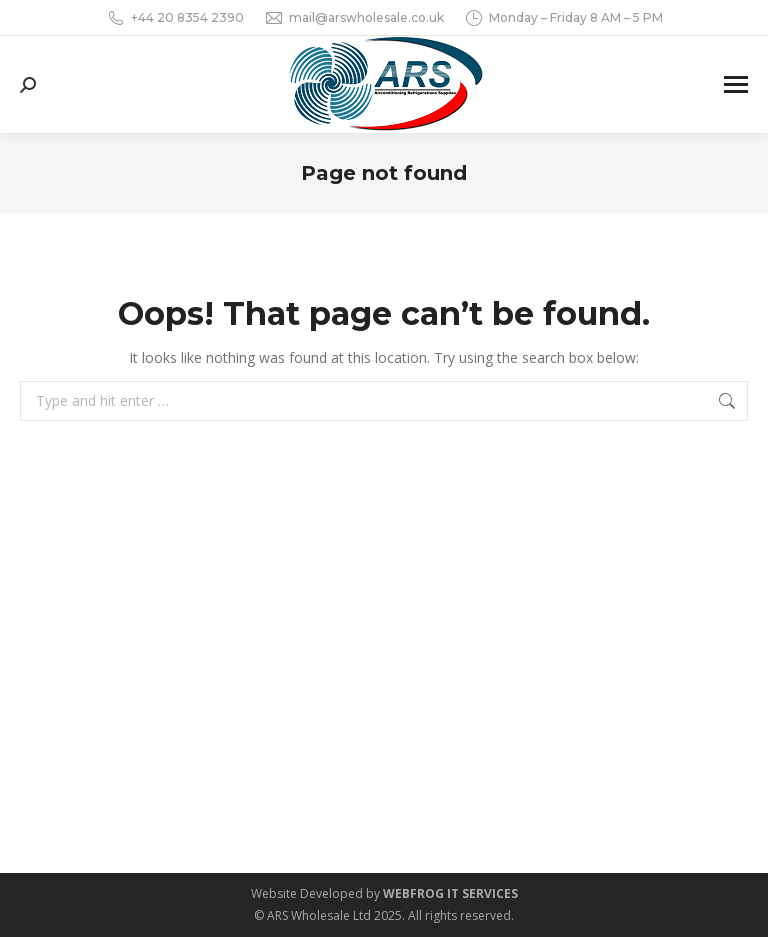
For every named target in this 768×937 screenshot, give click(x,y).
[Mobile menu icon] (736, 84)
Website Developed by (384, 893)
